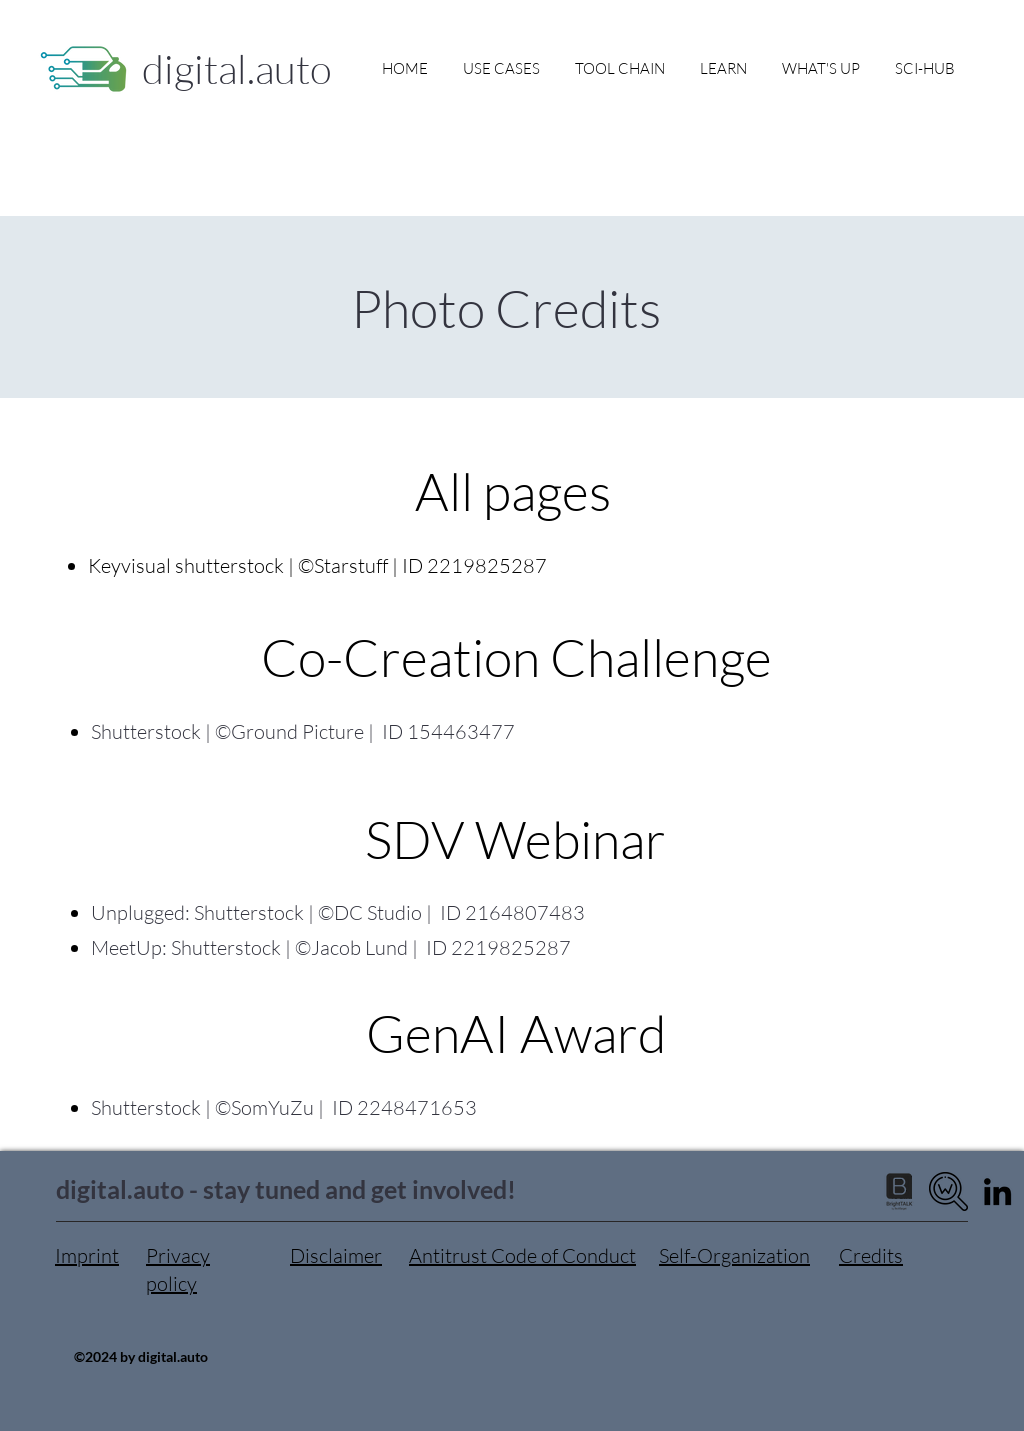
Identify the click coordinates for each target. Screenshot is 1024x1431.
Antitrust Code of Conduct (522, 1255)
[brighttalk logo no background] (899, 1191)
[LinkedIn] (997, 1191)
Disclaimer (336, 1255)
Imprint (87, 1255)
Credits (871, 1255)
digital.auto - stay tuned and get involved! (286, 1189)
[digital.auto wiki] (948, 1191)
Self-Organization (734, 1255)
